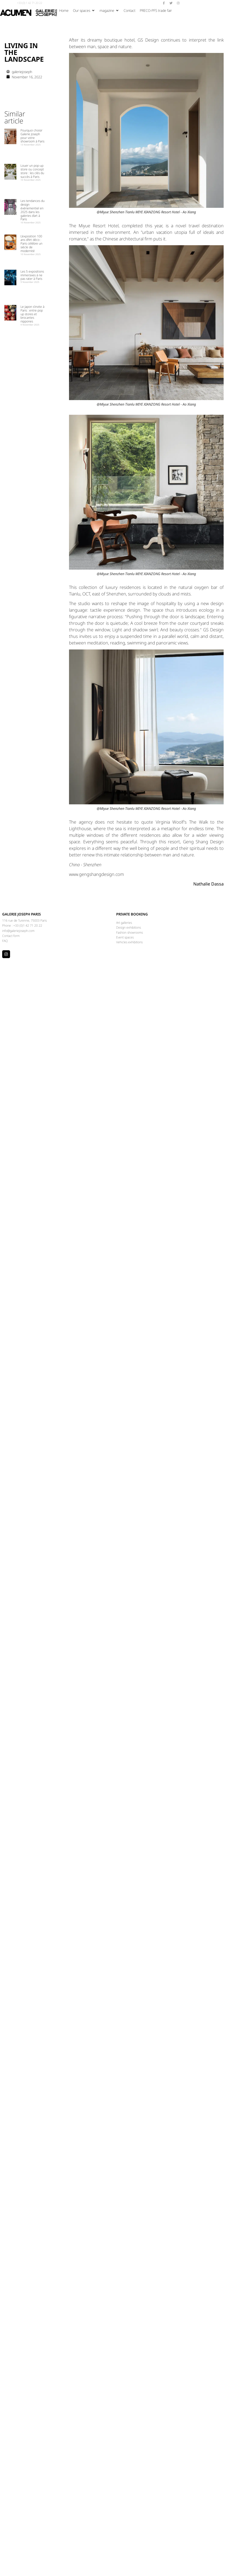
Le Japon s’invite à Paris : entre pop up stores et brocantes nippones (32, 313)
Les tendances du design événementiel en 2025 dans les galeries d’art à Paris (33, 210)
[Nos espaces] (84, 10)
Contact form (11, 936)
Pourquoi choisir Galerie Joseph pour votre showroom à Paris (32, 135)
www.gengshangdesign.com (96, 874)
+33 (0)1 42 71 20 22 (27, 925)
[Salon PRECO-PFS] (156, 10)
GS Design (148, 40)
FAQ (5, 941)
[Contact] (129, 10)
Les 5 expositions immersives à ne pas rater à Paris (32, 275)
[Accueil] (64, 10)
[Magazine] (109, 10)
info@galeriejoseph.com (18, 931)
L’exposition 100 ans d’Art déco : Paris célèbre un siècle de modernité (31, 243)
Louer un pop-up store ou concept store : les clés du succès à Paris (32, 170)
